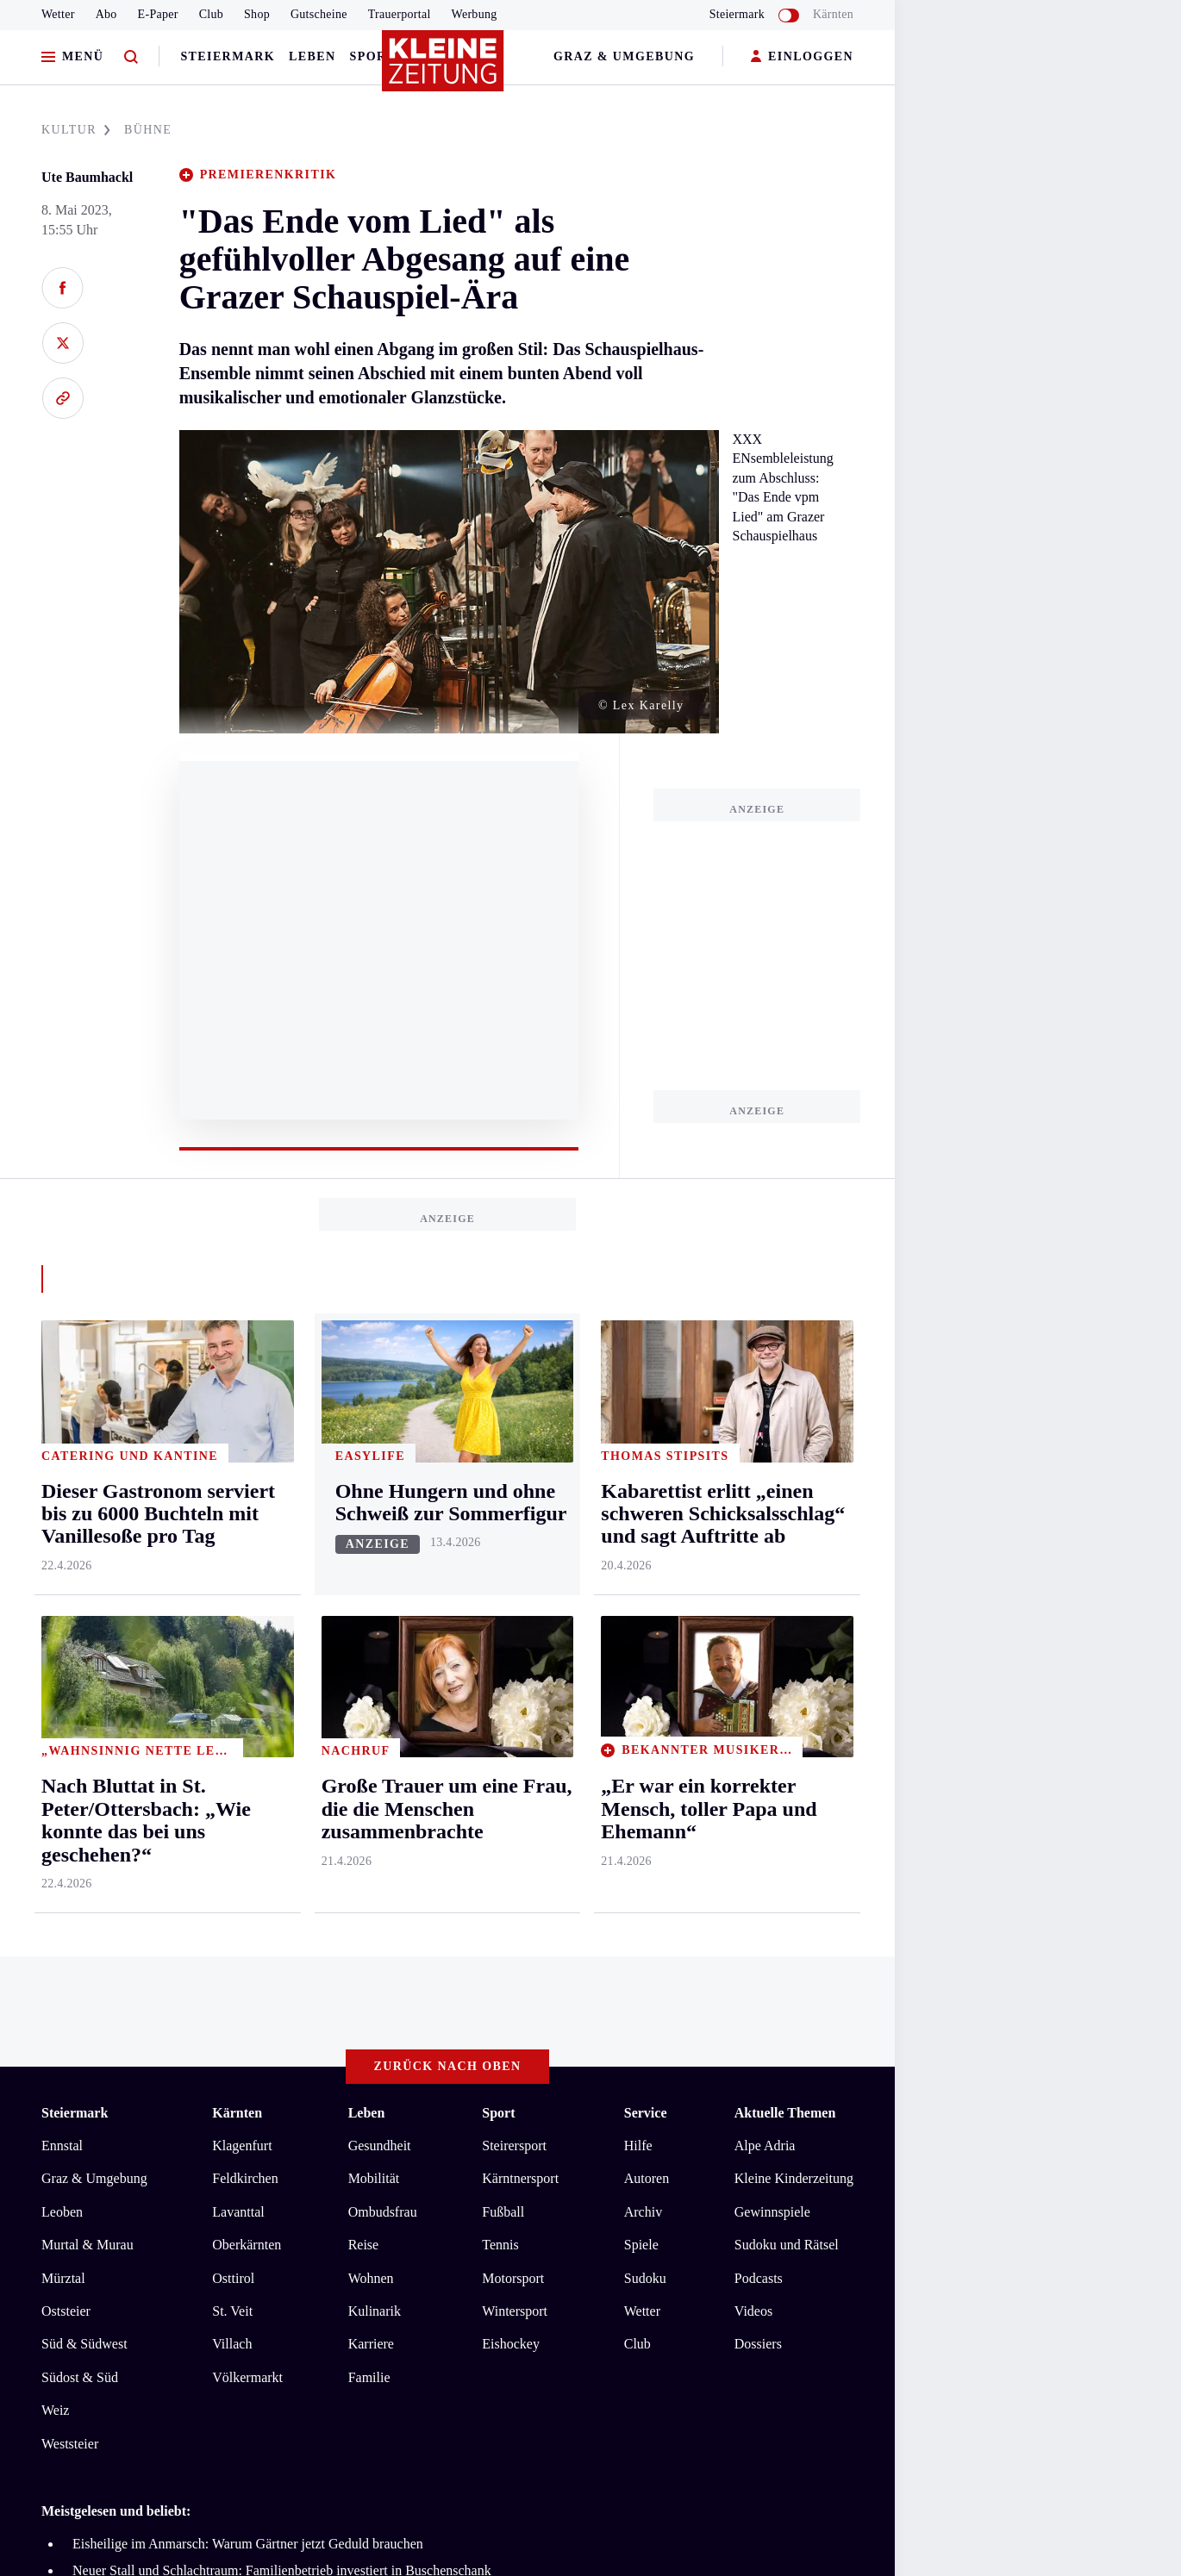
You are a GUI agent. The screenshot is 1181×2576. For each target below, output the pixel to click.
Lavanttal (238, 1542)
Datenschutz (202, 2022)
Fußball (503, 1542)
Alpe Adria (765, 1476)
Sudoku (645, 1608)
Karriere (371, 1675)
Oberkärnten (246, 1576)
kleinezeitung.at (136, 2082)
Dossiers (758, 1675)
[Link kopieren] (62, 398)
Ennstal (62, 1476)
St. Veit (232, 1642)
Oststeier (66, 1642)
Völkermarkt (247, 1707)
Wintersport (514, 1642)
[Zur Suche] (131, 57)
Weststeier (69, 1774)
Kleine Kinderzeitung (793, 1509)
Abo (106, 14)
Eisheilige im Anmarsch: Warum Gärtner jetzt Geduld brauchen (247, 1875)
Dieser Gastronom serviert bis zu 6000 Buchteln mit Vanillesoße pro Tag (272, 1953)
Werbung (474, 14)
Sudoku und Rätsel (786, 1576)
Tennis (500, 1576)
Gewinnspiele (772, 1542)
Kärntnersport (520, 1509)
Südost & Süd (79, 1707)
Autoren (646, 1509)
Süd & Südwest (84, 1675)
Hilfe (638, 1476)
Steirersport (514, 1476)
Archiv (643, 1542)
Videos (753, 1642)
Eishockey (511, 1675)
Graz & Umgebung (624, 56)
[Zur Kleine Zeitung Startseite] (443, 68)
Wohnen (371, 1608)
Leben (312, 56)
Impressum (74, 2022)
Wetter (58, 14)
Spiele (641, 1576)
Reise (363, 1576)
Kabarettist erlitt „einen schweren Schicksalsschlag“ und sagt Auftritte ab (274, 1927)
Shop (257, 14)
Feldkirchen (245, 1509)
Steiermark (227, 56)
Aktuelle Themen (784, 1444)
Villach (232, 1675)
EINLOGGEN (802, 57)
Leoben (62, 1542)
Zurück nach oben (448, 1397)
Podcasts (758, 1608)
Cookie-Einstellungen (486, 2022)
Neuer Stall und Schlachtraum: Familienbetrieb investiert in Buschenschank (281, 1900)
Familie (369, 1707)
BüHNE (148, 129)
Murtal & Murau (87, 1576)
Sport (373, 56)
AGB (137, 2022)
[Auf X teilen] (62, 343)
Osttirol (233, 1608)
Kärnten (833, 14)
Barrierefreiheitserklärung (330, 2022)
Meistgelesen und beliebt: (116, 1842)
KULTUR (75, 129)
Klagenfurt (242, 1476)
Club (211, 14)
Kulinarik (374, 1642)
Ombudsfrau (382, 1542)
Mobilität (374, 1509)
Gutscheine (319, 14)
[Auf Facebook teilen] (62, 288)
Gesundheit (379, 1476)
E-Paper (158, 14)
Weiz (55, 1741)
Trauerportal (399, 14)
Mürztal (63, 1608)
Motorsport (513, 1608)
